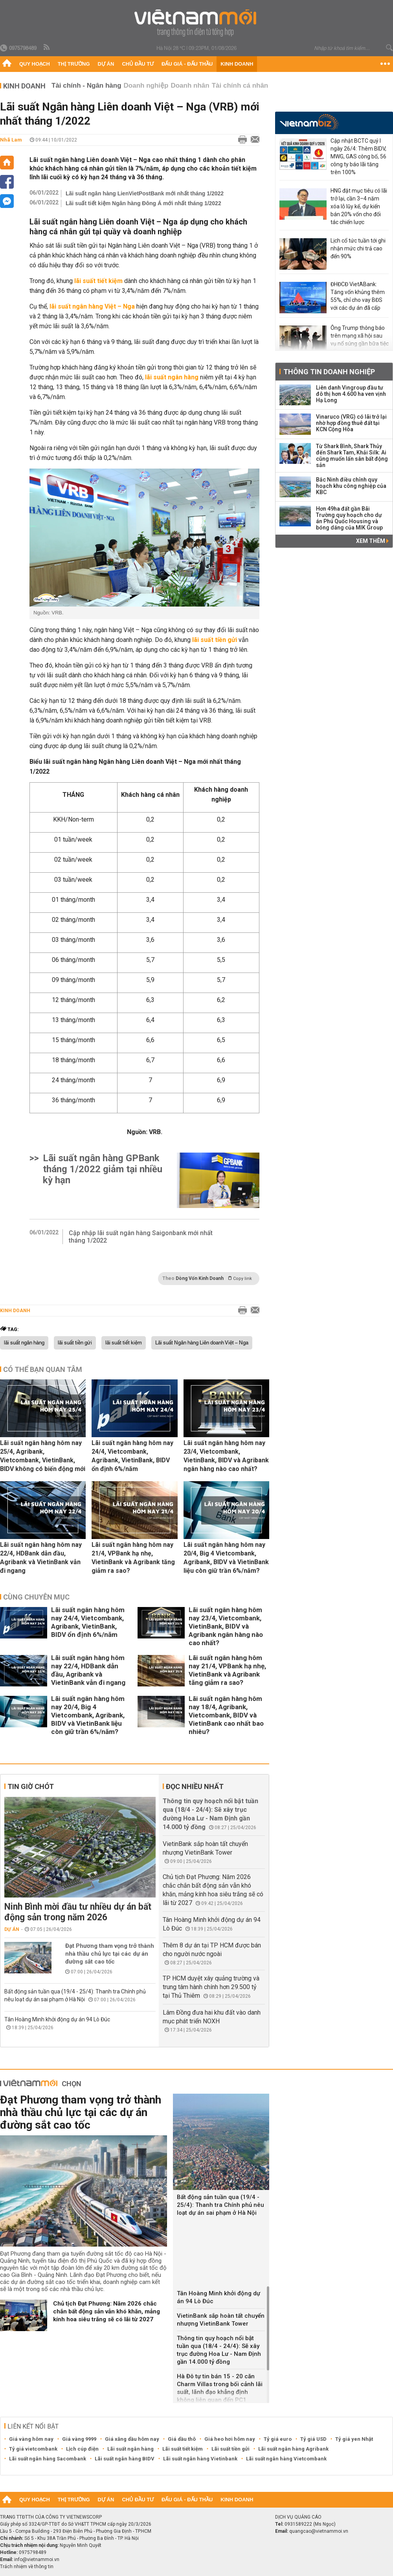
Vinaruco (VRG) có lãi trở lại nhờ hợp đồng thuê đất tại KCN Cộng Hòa (351, 423)
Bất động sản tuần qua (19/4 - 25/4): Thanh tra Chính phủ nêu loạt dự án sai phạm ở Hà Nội (220, 2205)
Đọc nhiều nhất (195, 1786)
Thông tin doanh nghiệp (329, 372)
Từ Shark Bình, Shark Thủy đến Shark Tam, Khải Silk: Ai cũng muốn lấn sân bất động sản (352, 455)
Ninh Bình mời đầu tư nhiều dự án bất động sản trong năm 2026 (77, 1912)
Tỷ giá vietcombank (33, 2449)
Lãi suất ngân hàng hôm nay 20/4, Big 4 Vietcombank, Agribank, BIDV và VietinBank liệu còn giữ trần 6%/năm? (226, 1557)
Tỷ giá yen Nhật (354, 2439)
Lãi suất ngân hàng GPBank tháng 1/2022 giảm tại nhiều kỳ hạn (102, 1169)
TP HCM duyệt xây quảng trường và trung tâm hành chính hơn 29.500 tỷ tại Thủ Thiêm (211, 1987)
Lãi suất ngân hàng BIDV (124, 2459)
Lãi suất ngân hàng (130, 2449)
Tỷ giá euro (278, 2439)
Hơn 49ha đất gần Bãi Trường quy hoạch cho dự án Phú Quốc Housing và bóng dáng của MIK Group (349, 518)
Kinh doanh (236, 64)
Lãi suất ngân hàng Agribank (293, 2449)
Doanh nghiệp (146, 85)
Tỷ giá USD (313, 2439)
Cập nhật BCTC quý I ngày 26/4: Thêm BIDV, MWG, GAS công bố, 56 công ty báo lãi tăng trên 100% (358, 156)
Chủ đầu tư (138, 64)
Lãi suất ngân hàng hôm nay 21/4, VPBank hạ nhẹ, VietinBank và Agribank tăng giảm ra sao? (133, 1557)
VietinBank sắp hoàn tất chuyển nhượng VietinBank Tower (220, 2319)
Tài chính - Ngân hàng (86, 85)
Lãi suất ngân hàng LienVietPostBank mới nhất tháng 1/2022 (145, 193)
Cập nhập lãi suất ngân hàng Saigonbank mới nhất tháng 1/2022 (141, 1236)
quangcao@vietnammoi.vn (318, 2531)
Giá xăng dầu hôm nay (132, 2439)
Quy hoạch (34, 64)
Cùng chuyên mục (36, 1597)
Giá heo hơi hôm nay (229, 2439)
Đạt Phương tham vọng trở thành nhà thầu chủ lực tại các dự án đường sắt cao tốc (109, 1953)
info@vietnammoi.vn (36, 2559)
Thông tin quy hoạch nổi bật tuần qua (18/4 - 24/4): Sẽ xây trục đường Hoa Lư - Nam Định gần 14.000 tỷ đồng (219, 2350)
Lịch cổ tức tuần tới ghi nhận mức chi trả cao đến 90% (358, 248)
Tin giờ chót (30, 1786)
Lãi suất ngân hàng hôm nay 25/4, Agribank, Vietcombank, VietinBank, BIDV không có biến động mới (42, 1456)
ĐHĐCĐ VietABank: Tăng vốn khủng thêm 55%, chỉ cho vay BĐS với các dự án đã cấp (358, 296)
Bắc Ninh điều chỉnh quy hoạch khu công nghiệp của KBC (351, 485)
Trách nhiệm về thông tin (26, 2566)
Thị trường (74, 64)
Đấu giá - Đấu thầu (187, 64)
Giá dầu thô (182, 2439)
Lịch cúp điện (82, 2449)
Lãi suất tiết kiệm (182, 2449)
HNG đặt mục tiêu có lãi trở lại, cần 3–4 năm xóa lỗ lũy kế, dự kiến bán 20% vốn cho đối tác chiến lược (359, 206)
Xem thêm (372, 541)
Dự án (106, 64)
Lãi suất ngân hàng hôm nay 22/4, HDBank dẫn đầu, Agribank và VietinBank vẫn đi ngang (41, 1557)
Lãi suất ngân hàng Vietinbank (200, 2459)
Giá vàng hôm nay (31, 2439)
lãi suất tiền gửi (75, 1343)
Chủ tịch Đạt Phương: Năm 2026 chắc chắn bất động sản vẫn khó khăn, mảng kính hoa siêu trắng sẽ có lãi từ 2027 (106, 2311)
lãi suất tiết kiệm (123, 1343)
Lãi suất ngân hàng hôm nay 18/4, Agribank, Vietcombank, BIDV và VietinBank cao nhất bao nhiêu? (226, 1715)
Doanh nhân (190, 85)
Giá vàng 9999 (79, 2439)
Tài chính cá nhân (240, 85)
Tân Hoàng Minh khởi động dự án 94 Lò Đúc (57, 2019)
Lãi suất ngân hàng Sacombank (47, 2459)
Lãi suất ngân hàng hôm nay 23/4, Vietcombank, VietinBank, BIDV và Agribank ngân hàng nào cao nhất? (226, 1456)
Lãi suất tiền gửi (230, 2449)
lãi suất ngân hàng (24, 1343)
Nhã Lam (11, 140)
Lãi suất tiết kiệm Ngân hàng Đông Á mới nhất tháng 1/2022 (143, 203)
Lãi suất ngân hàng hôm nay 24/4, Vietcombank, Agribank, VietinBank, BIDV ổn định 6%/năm (132, 1456)
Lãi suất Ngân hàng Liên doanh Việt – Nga (201, 1343)
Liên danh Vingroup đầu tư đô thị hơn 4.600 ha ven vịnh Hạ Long (351, 393)
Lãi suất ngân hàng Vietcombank (286, 2459)
